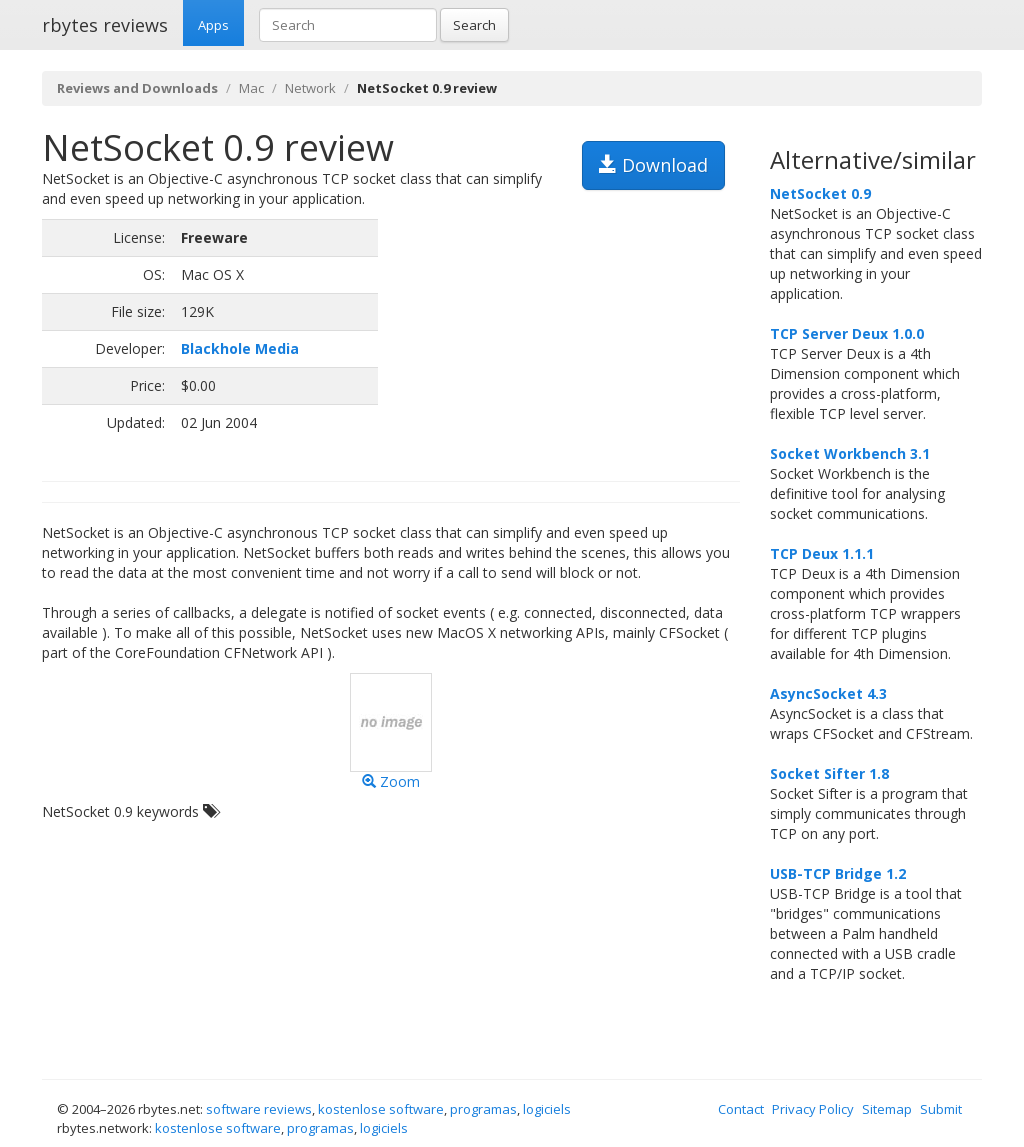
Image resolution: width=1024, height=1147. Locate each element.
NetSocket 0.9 (820, 193)
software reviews (259, 1109)
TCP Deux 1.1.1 (822, 553)
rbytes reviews (105, 25)
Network (310, 88)
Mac (251, 88)
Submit (941, 1109)
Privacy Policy (813, 1109)
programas (483, 1109)
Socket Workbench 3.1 (850, 453)
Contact (741, 1109)
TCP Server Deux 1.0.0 (847, 333)
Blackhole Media (240, 348)
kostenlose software (381, 1109)
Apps (213, 25)
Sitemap (887, 1109)
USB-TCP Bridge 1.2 (838, 873)
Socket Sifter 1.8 (829, 773)
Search (474, 25)
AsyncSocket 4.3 (828, 693)
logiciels (547, 1109)
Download (653, 165)
